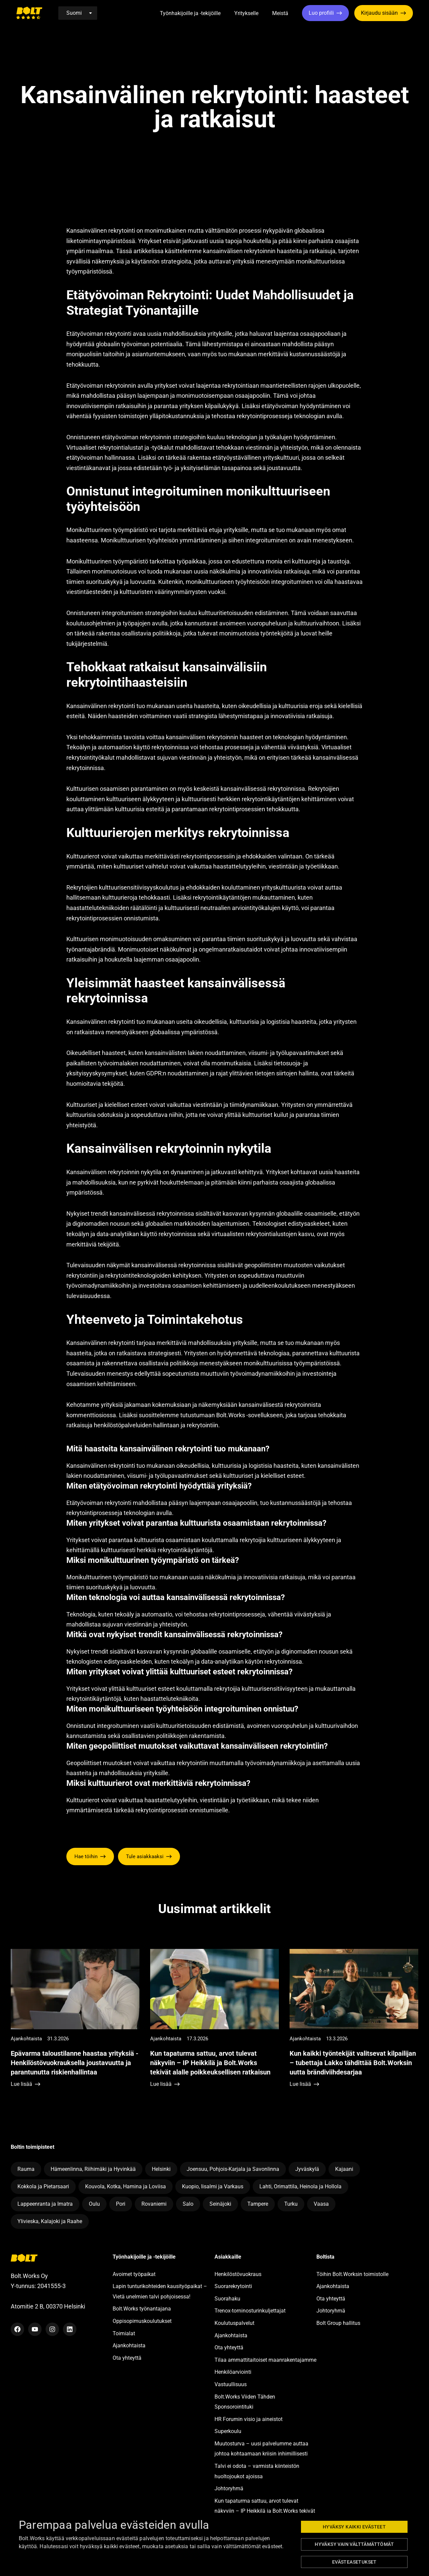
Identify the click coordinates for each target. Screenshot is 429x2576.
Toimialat (124, 2333)
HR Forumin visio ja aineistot (248, 2419)
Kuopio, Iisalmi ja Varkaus (212, 2186)
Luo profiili (321, 13)
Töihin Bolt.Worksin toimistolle (352, 2274)
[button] (228, 13)
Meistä (280, 13)
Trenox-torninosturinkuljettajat (250, 2310)
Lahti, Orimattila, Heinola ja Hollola (300, 2186)
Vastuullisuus (230, 2384)
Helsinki (161, 2169)
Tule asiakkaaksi (145, 1856)
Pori (120, 2204)
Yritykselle (246, 13)
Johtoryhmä (228, 2488)
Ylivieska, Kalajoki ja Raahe (49, 2221)
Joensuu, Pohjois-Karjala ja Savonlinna (233, 2169)
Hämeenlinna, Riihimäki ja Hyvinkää (93, 2169)
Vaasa (321, 2204)
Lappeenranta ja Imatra (45, 2204)
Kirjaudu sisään (379, 13)
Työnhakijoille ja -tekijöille (190, 13)
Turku (291, 2204)
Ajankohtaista (129, 2345)
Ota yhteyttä (127, 2358)
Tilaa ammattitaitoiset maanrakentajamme (265, 2360)
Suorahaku (227, 2298)
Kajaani (344, 2169)
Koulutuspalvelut (234, 2323)
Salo (188, 2204)
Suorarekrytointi (233, 2286)
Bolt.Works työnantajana (142, 2308)
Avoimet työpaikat (134, 2274)
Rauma (26, 2169)
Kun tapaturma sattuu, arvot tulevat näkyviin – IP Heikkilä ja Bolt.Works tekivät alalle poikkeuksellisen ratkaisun (264, 2511)
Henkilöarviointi (232, 2372)
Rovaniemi (154, 2204)
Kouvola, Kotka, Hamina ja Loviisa (125, 2186)
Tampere (257, 2204)
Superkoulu (227, 2431)
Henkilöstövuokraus (237, 2274)
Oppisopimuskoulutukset (142, 2321)
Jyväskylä (307, 2169)
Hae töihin (86, 1856)
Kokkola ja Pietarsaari (43, 2186)
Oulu (94, 2204)
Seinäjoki (220, 2204)
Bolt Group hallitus (338, 2323)
